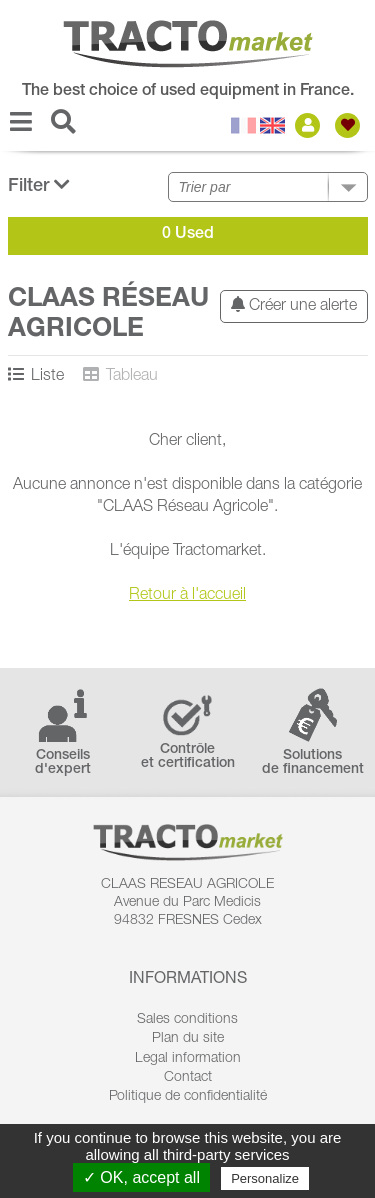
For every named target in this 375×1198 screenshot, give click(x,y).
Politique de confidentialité (188, 1097)
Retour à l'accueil (187, 596)
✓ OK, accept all (141, 1177)
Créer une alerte (294, 305)
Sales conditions (187, 1020)
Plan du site (188, 1039)
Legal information (188, 1059)
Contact (188, 1078)
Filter (39, 185)
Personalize (265, 1178)
